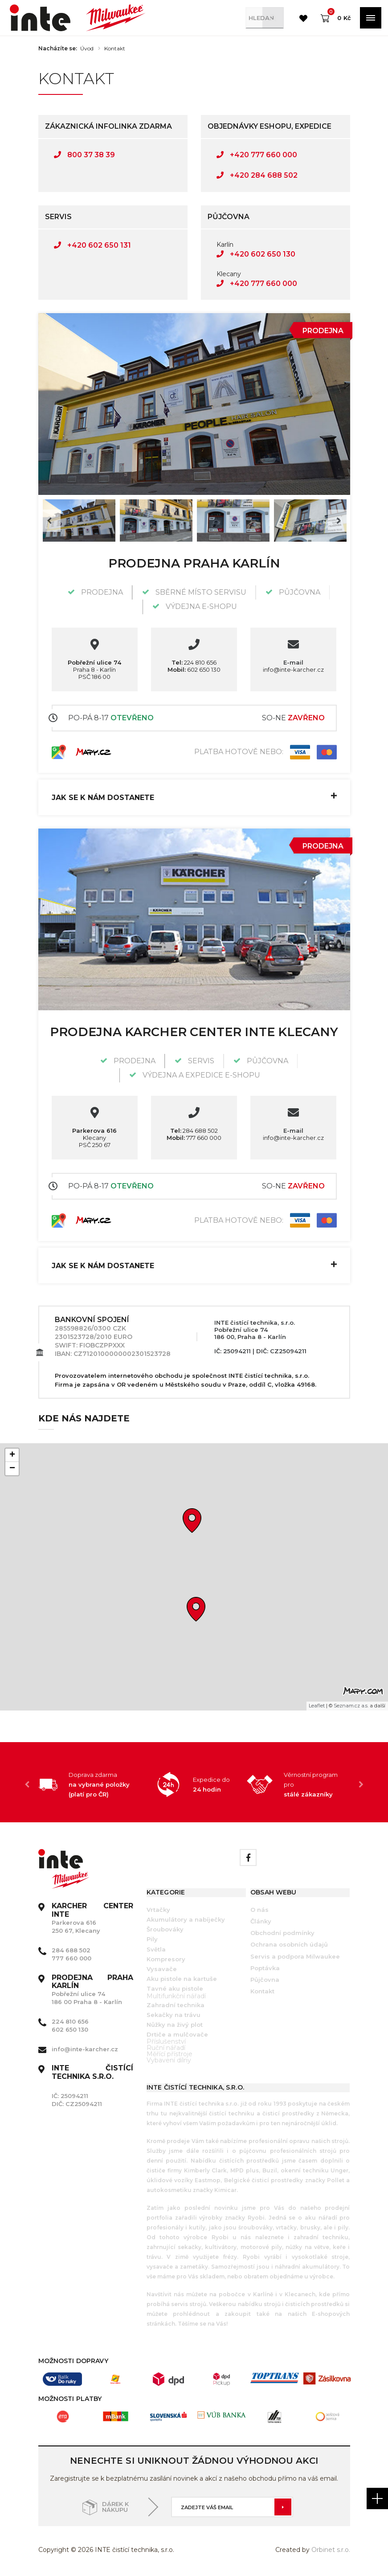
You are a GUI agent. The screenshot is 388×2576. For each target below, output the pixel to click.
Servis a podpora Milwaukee (295, 1956)
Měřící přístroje (169, 2054)
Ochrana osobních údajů (289, 1944)
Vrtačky (158, 1909)
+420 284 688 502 (257, 175)
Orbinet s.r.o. (330, 2550)
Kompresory (166, 1959)
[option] (194, 404)
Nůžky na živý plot (175, 2024)
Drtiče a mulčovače (177, 2034)
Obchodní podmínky (282, 1932)
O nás (259, 1909)
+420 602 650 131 (92, 245)
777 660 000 (194, 1137)
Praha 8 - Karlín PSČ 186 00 (94, 669)
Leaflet (317, 1705)
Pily (152, 1939)
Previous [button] (49, 521)
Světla (156, 1949)
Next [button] (339, 521)
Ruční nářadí (166, 2048)
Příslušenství (166, 2041)
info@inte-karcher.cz (293, 669)
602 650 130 (194, 669)
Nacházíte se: (57, 48)
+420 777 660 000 (256, 155)
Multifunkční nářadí (176, 1996)
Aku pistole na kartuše (182, 1978)
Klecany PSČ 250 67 (94, 1137)
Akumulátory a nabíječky (186, 1919)
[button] (196, 1609)
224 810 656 (194, 662)
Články (260, 1921)
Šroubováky (165, 1929)
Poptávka (265, 1968)
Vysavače (162, 1968)
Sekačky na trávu (173, 2014)
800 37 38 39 (84, 155)
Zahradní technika (175, 2005)
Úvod (87, 48)
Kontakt (114, 48)
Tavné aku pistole (175, 1988)
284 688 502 (194, 1130)
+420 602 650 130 (255, 254)
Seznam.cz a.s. (351, 1705)
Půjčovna (264, 1979)
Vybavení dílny (169, 2060)
